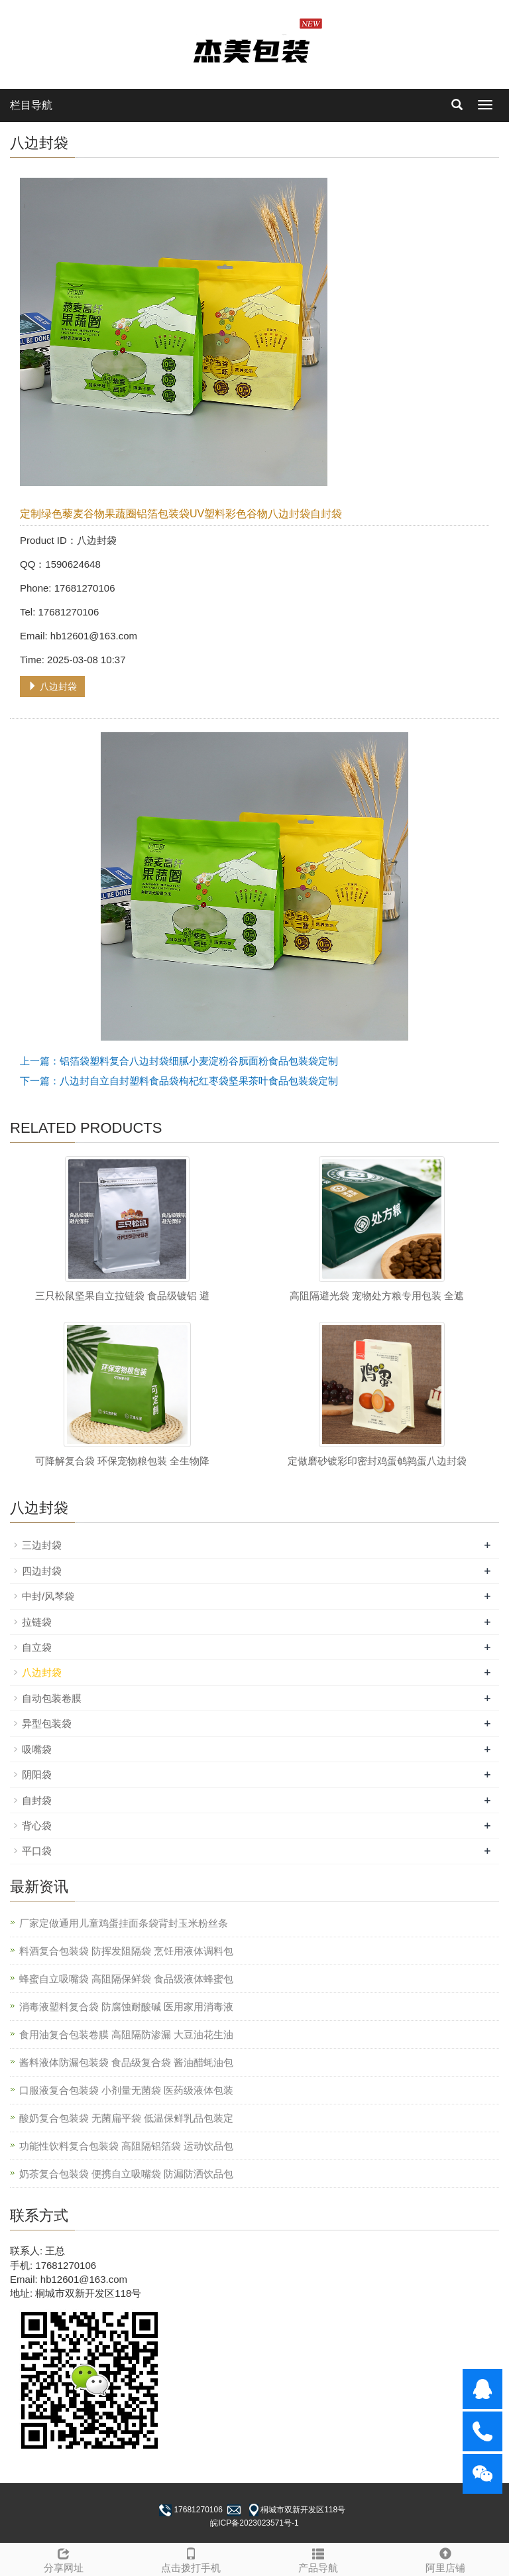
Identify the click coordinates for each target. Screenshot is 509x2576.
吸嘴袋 (37, 1749)
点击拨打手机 (190, 2558)
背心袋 (37, 1825)
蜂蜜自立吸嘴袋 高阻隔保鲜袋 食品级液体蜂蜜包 (126, 1978)
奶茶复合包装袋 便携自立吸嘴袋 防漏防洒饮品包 (126, 2173)
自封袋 (37, 1800)
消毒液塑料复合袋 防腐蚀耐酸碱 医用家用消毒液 (126, 2006)
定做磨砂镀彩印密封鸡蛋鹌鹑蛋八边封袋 (377, 1460)
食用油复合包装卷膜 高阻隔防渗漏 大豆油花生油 (126, 2034)
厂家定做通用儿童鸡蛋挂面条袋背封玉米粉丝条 (123, 1923)
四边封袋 (42, 1571)
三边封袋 (42, 1545)
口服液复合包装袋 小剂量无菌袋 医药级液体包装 (126, 2090)
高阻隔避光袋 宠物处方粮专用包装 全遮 (377, 1295)
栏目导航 (31, 105)
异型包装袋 (47, 1723)
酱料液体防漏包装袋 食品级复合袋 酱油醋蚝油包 (126, 2062)
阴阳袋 (37, 1774)
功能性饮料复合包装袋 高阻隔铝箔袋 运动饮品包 (126, 2146)
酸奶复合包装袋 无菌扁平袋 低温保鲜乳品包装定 (126, 2118)
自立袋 (37, 1647)
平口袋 (37, 1850)
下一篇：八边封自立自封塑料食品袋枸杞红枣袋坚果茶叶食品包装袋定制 (179, 1080)
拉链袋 (37, 1622)
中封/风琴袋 (48, 1596)
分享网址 (63, 2558)
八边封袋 (52, 686)
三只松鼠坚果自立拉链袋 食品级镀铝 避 (122, 1295)
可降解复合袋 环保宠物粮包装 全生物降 (122, 1460)
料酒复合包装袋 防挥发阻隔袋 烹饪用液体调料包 (126, 1951)
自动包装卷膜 (52, 1698)
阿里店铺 (445, 2558)
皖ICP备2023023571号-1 (254, 2523)
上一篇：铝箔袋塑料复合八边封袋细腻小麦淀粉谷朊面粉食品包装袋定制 (179, 1060)
